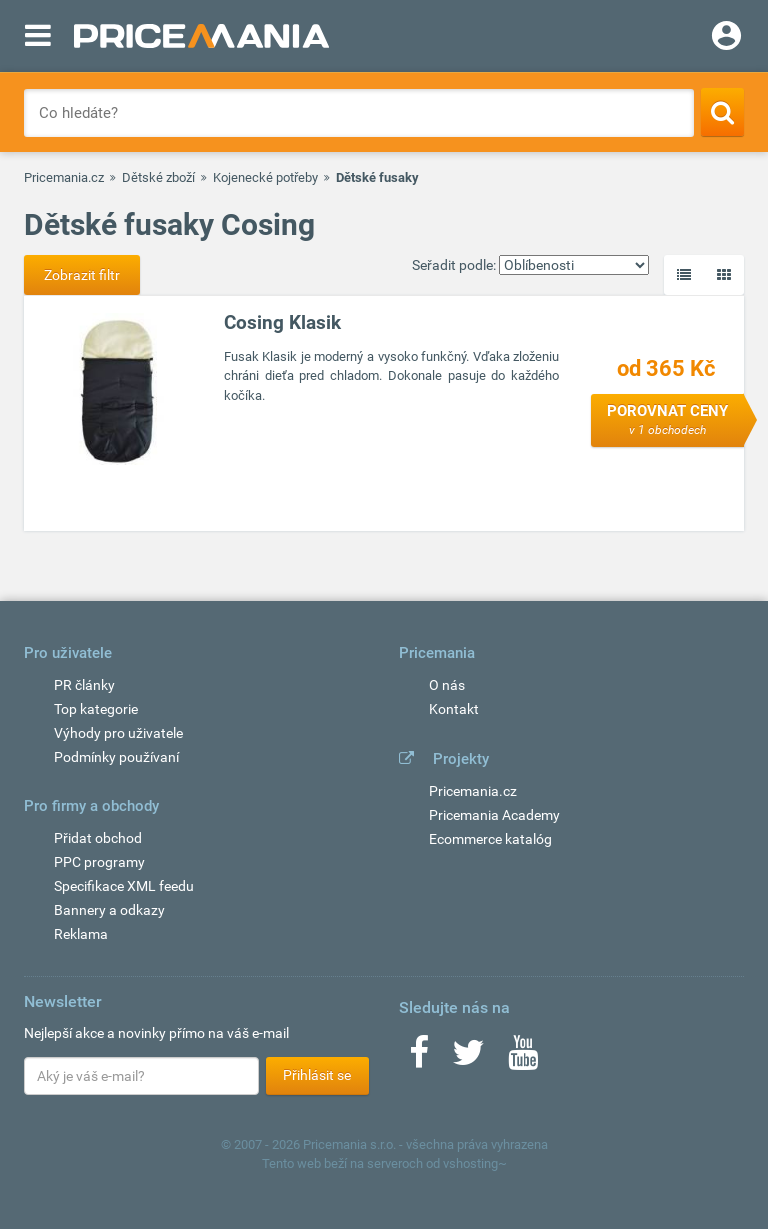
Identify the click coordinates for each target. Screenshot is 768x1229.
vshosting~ (475, 1163)
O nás (447, 685)
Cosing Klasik (282, 322)
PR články (84, 685)
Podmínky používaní (116, 757)
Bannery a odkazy (109, 910)
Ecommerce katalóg (490, 839)
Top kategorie (96, 709)
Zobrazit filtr (82, 275)
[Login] (726, 38)
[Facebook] (419, 1059)
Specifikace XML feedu (124, 886)
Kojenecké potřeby (265, 177)
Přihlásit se (317, 1075)
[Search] (722, 112)
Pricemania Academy (494, 815)
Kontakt (454, 709)
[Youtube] (523, 1059)
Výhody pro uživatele (118, 733)
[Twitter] (468, 1059)
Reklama (81, 934)
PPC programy (99, 862)
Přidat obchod (98, 838)
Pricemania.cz (64, 177)
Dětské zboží (158, 177)
